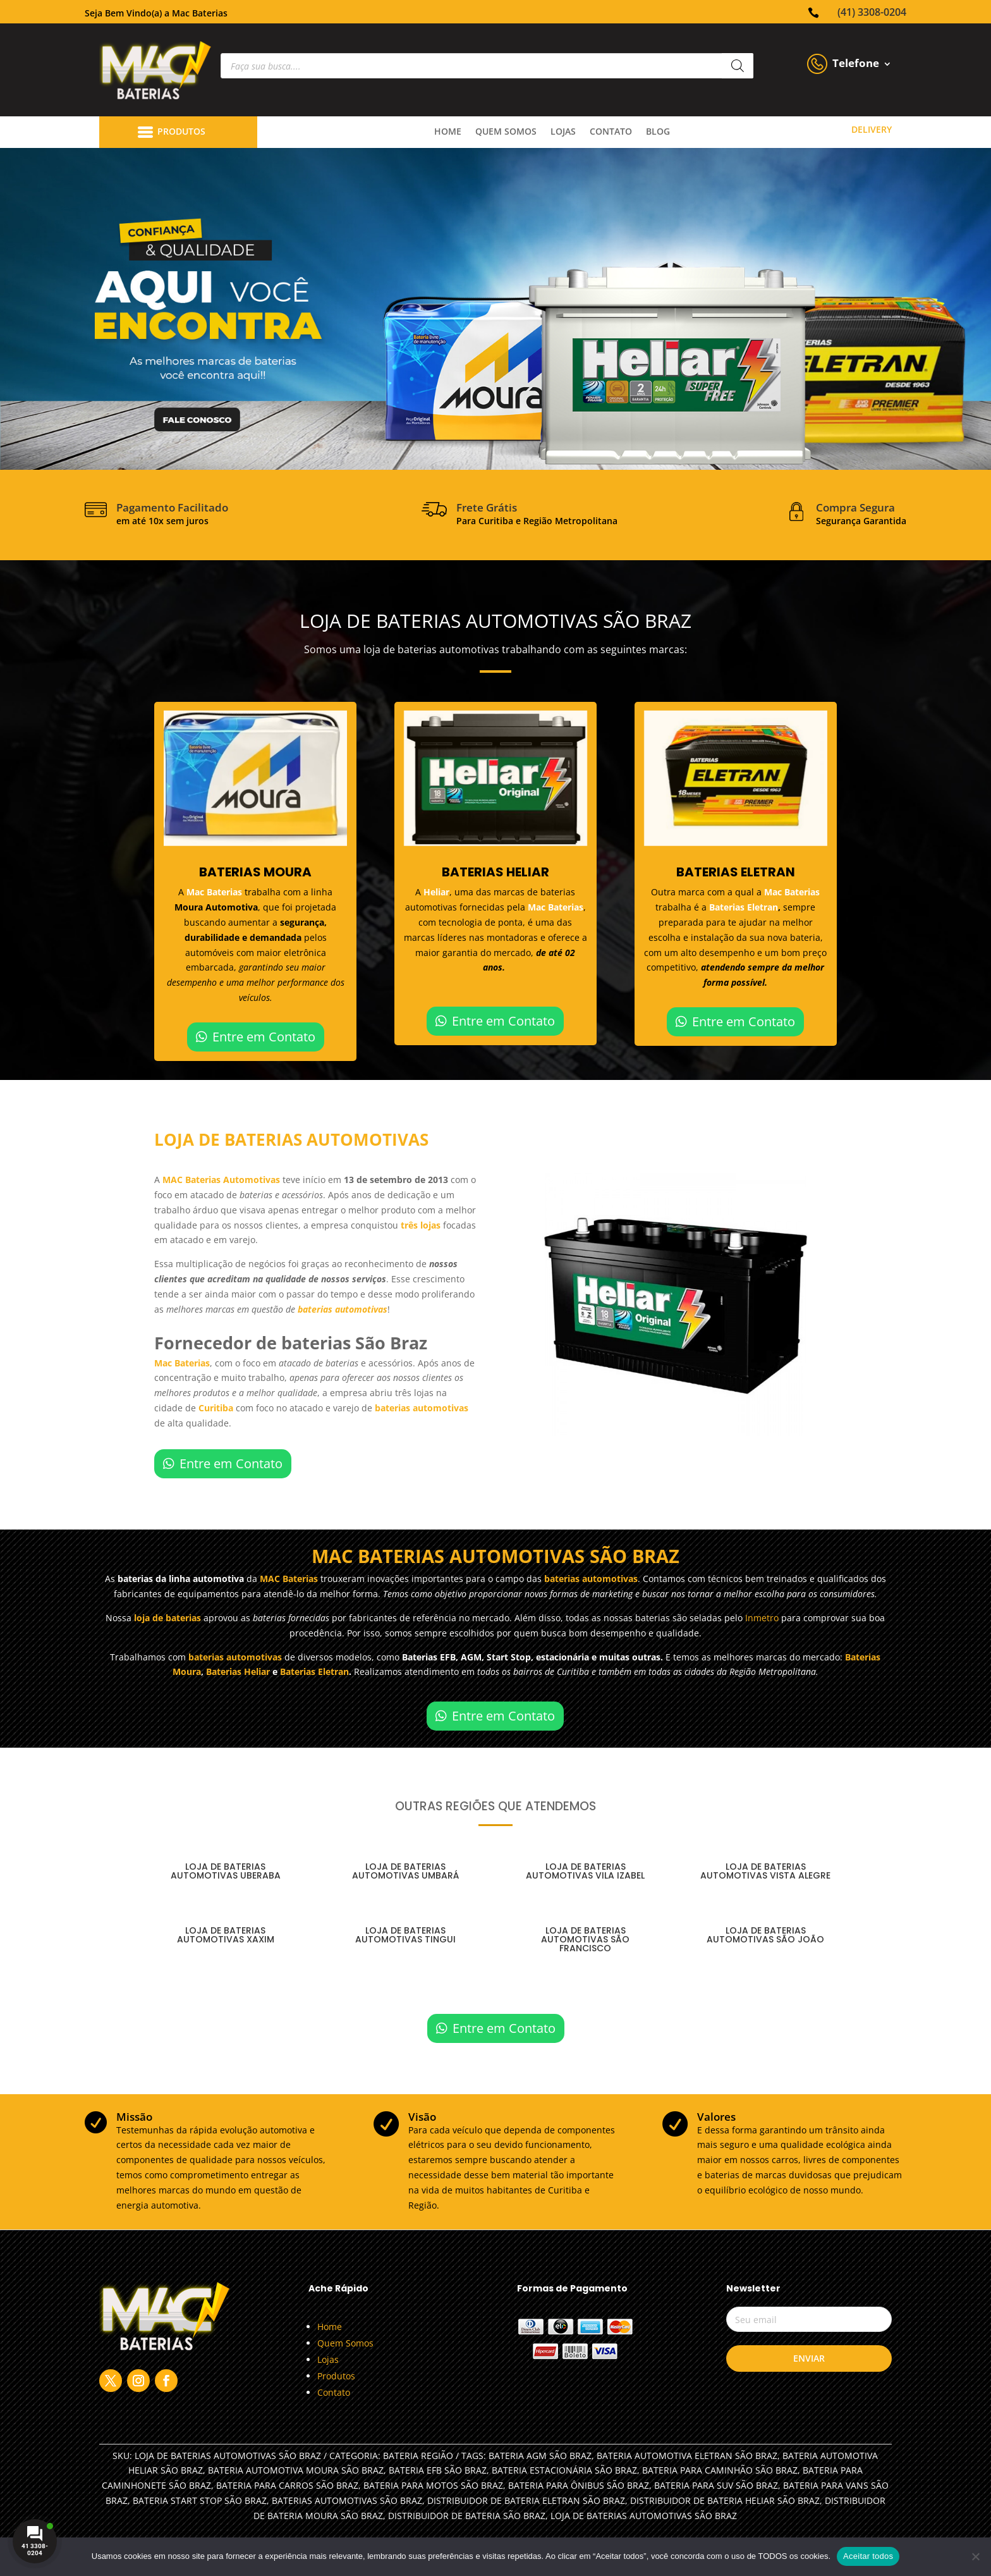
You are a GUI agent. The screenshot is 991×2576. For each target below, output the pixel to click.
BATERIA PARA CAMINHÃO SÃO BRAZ (720, 2470)
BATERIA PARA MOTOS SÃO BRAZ (433, 2485)
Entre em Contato (263, 1036)
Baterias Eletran (743, 907)
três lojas (421, 1225)
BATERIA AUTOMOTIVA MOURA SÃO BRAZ (296, 2470)
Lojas (328, 2359)
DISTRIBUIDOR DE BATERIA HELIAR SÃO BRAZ (725, 2500)
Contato (333, 2392)
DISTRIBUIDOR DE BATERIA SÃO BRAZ (466, 2516)
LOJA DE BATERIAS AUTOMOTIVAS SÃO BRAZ (643, 2516)
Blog (658, 132)
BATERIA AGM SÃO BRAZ (540, 2456)
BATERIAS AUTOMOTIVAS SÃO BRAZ (347, 2500)
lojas (563, 132)
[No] (975, 2556)
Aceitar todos (868, 2556)
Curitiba (215, 1408)
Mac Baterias (215, 892)
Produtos (336, 2376)
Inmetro (762, 1618)
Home (447, 132)
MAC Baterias (289, 1579)
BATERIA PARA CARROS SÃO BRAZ (287, 2485)
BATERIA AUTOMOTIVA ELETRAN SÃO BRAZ (687, 2456)
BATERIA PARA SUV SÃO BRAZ (716, 2485)
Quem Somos (345, 2343)
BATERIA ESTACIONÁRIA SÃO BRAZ (564, 2470)
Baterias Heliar (238, 1671)
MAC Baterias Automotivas (221, 1180)
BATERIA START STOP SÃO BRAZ (200, 2500)
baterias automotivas (342, 1309)
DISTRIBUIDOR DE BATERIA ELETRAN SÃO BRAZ (526, 2500)
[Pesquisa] (737, 65)
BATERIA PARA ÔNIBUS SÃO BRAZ (578, 2485)
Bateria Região (418, 2456)
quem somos (506, 132)
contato (611, 132)
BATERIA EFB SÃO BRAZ (438, 2470)
